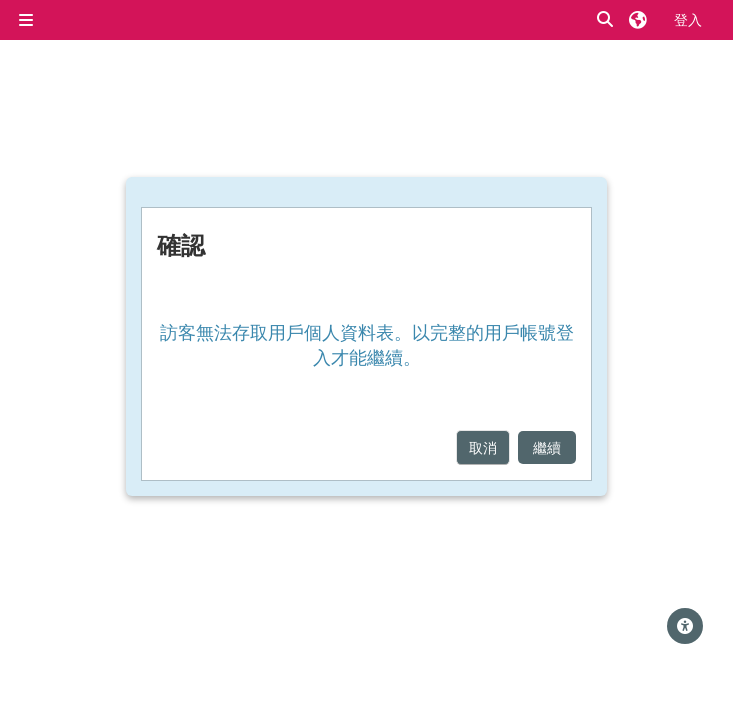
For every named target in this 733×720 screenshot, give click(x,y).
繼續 (547, 447)
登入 (688, 19)
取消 (483, 447)
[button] (606, 19)
